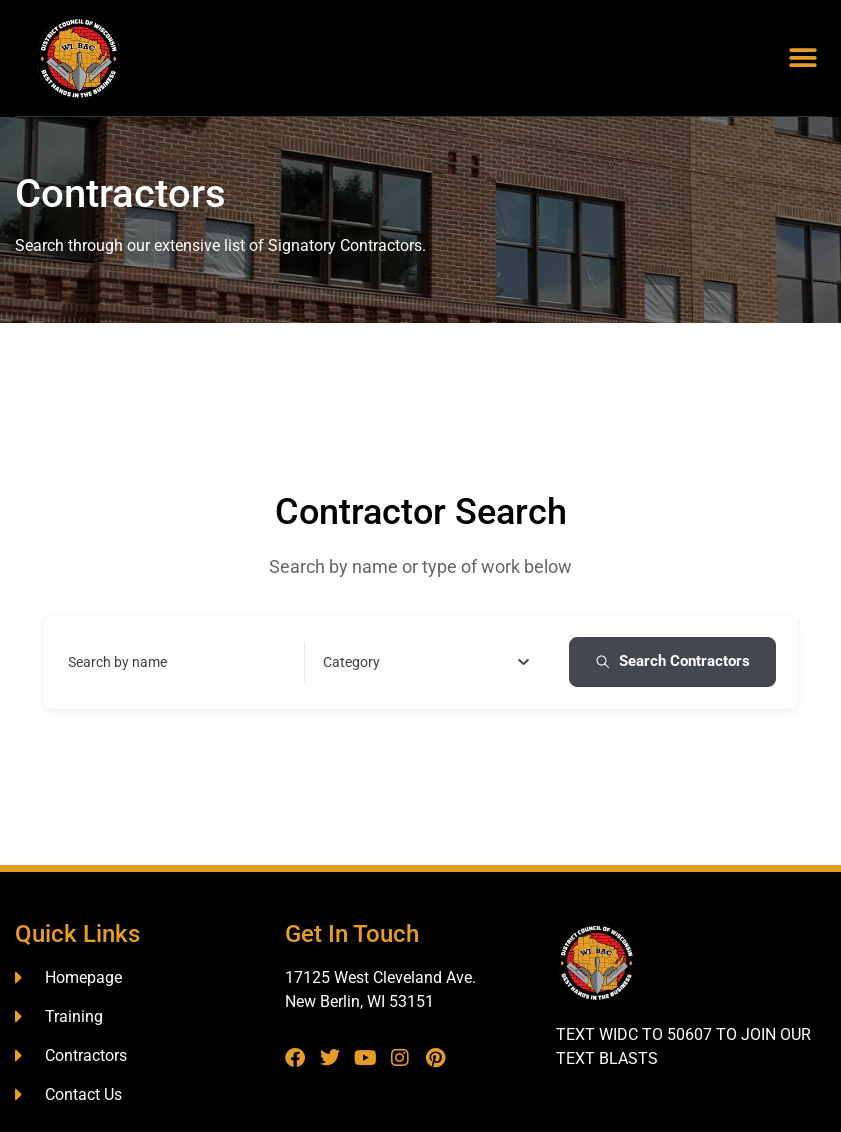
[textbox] (351, 662)
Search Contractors (672, 661)
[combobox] (426, 662)
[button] (803, 58)
